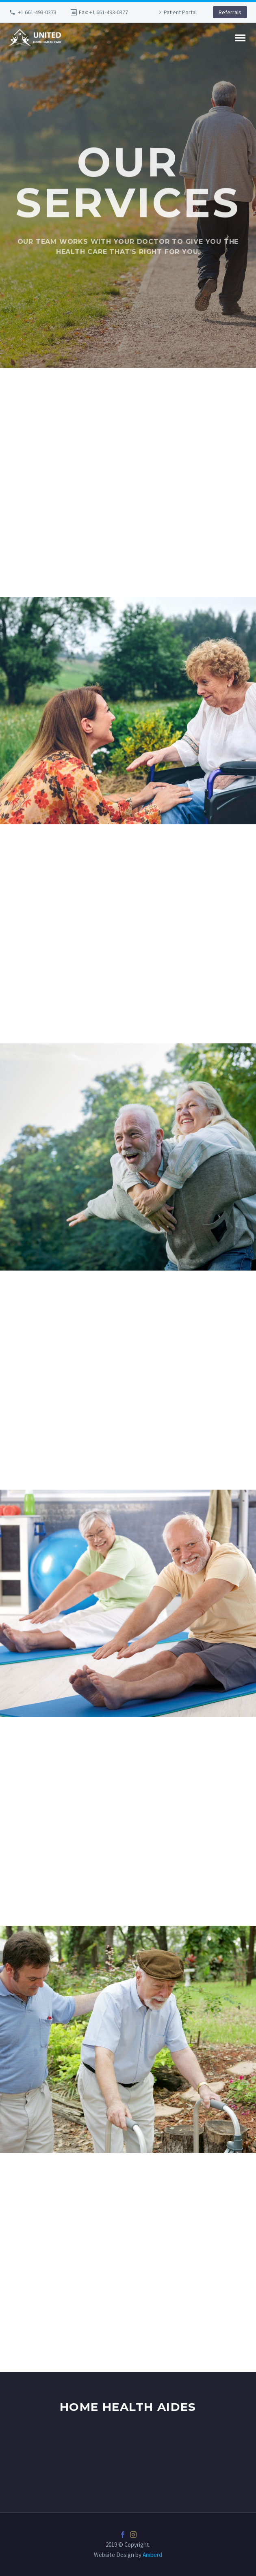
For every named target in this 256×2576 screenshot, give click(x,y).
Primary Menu (240, 37)
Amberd (152, 2555)
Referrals (230, 12)
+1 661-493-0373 (37, 12)
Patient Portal (180, 12)
